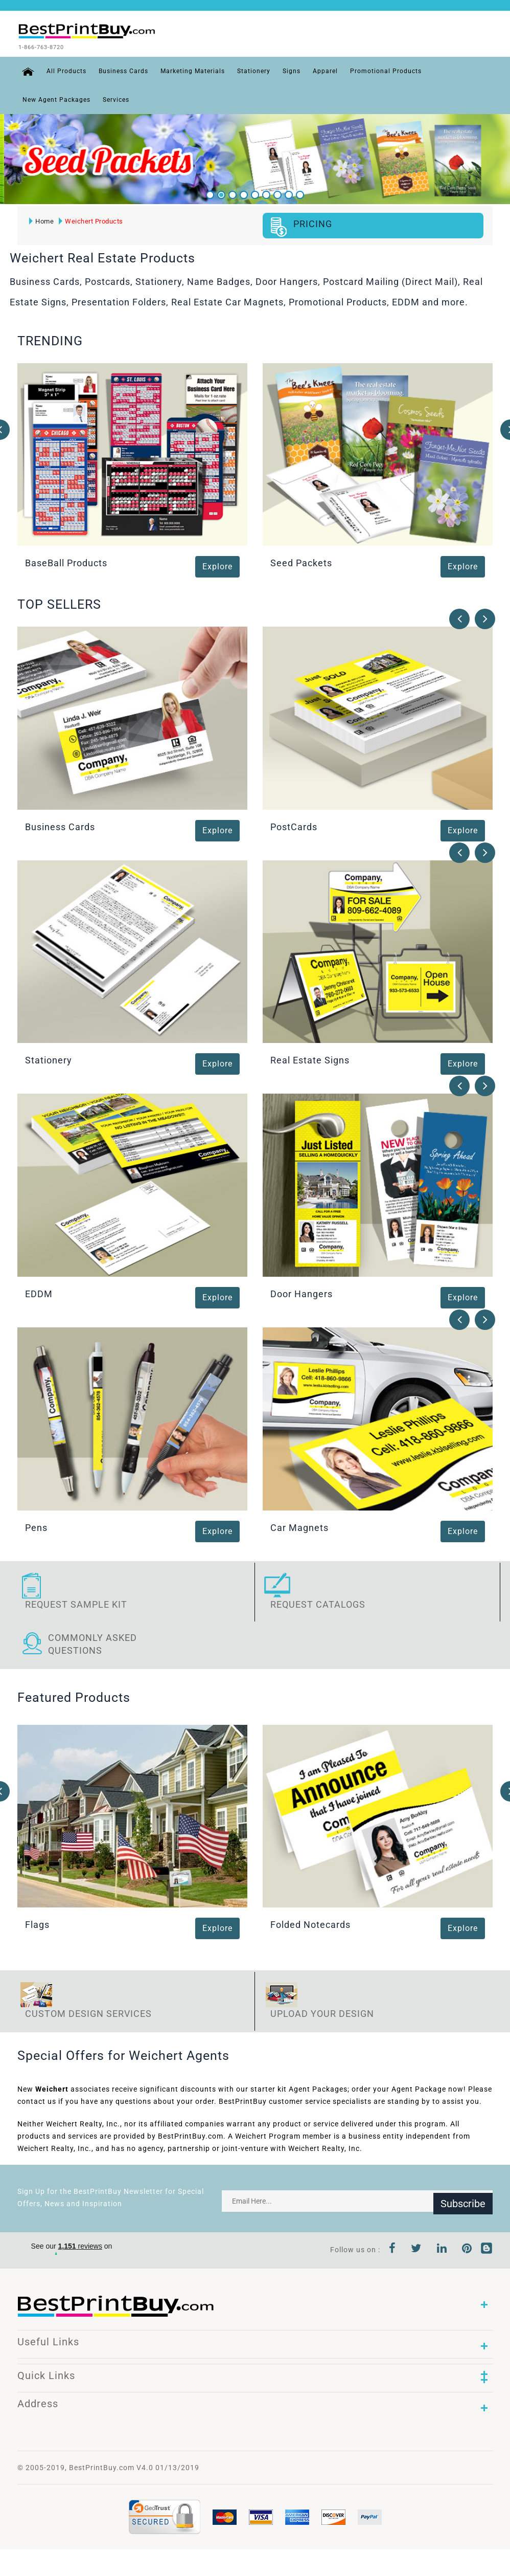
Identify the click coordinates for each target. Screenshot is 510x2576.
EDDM (39, 1292)
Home (40, 220)
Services (116, 98)
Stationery (249, 69)
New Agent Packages (56, 98)
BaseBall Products (66, 562)
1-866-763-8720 (56, 46)
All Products (62, 69)
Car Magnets (299, 1526)
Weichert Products (90, 220)
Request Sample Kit (76, 1602)
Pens (36, 1526)
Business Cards (119, 69)
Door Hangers (301, 1292)
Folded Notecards (310, 1923)
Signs (287, 69)
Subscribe (463, 2200)
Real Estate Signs (310, 1059)
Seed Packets (301, 562)
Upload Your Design (322, 2012)
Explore (217, 565)
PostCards (293, 825)
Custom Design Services (88, 2012)
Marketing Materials (188, 69)
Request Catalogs (317, 1602)
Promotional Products (382, 69)
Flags (37, 1923)
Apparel (321, 69)
